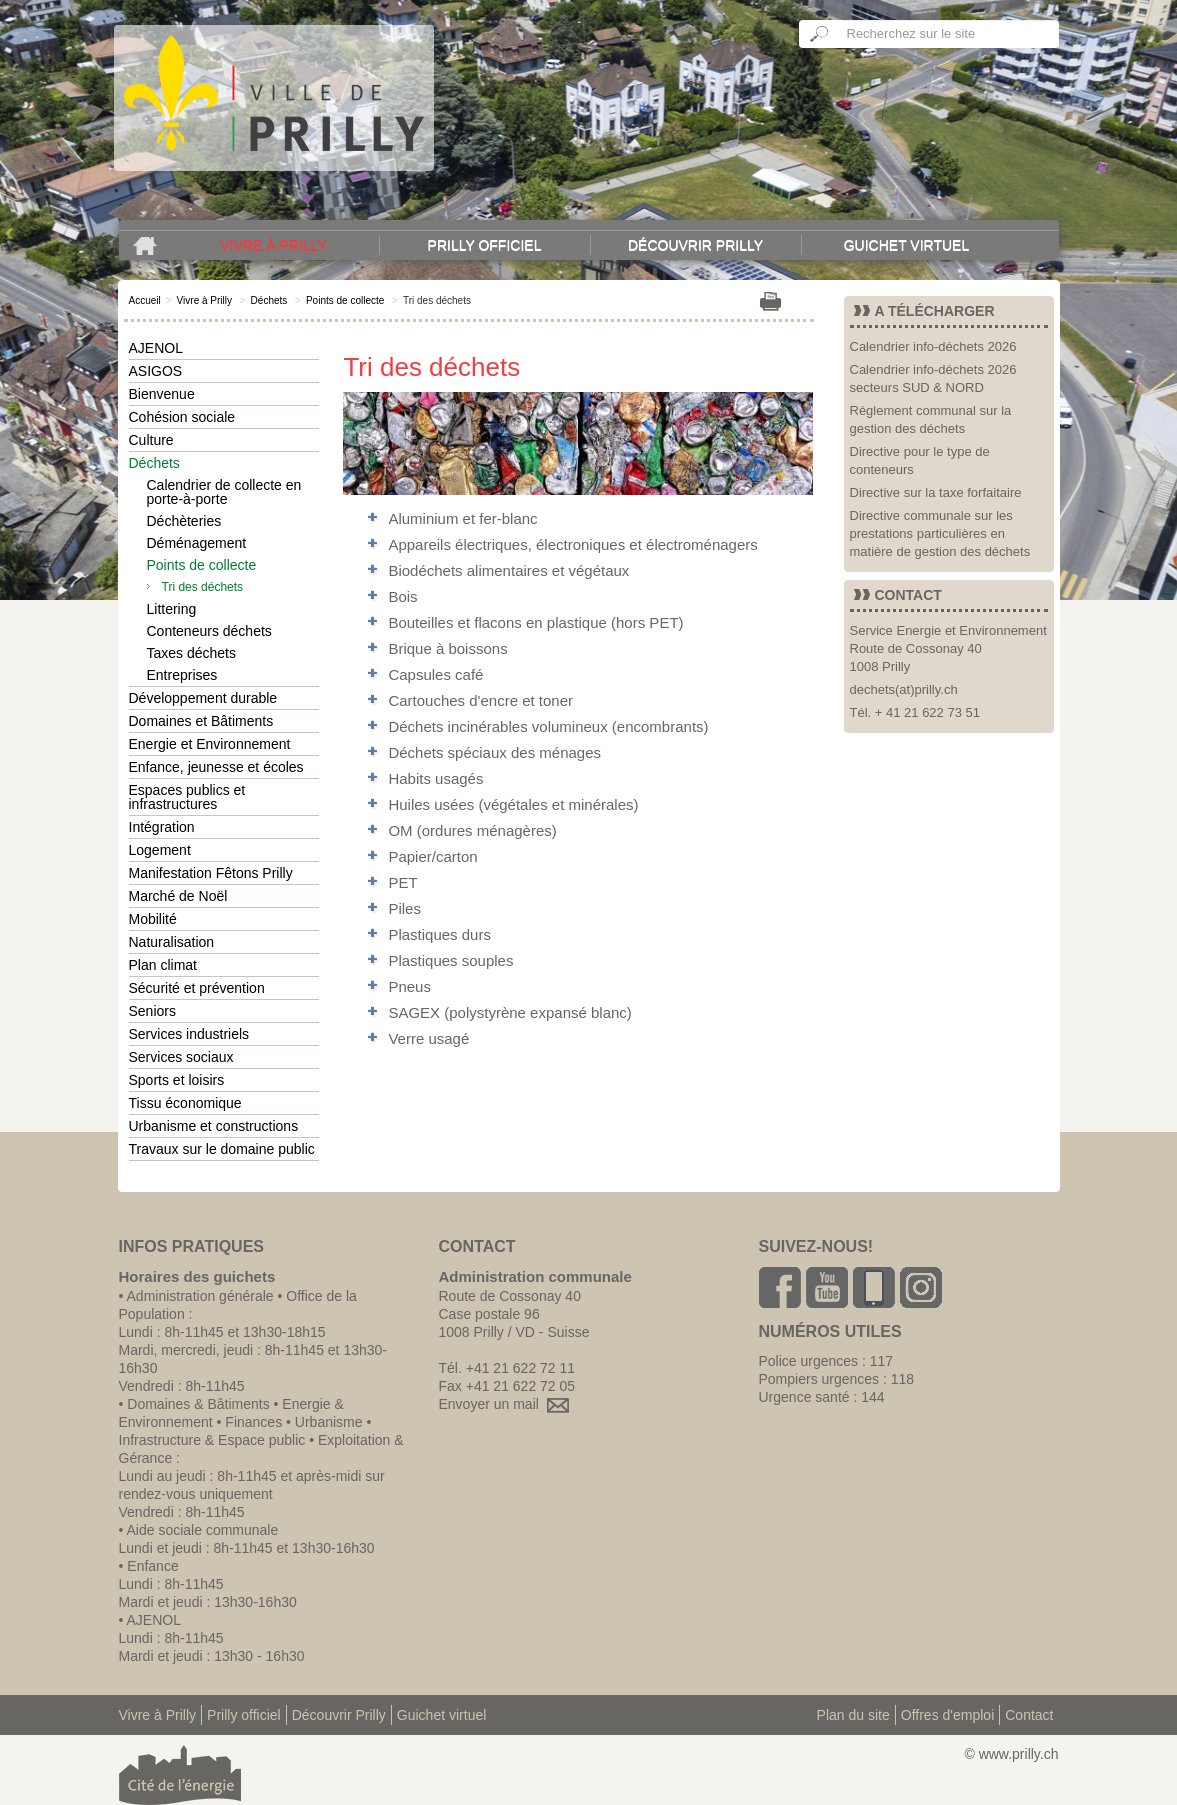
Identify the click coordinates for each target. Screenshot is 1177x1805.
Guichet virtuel (907, 245)
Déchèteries (184, 521)
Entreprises (182, 675)
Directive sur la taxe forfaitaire (936, 492)
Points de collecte (345, 300)
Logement (160, 850)
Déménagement (197, 543)
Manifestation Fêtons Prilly (211, 873)
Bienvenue (162, 394)
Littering (172, 609)
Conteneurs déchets (209, 631)
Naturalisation (172, 942)
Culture (151, 440)
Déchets (269, 300)
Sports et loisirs (177, 1080)
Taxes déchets (192, 653)
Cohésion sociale (182, 417)
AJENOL (156, 348)
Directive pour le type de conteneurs (920, 460)
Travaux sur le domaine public (222, 1149)
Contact (1029, 1715)
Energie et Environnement (210, 744)
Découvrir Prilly (695, 245)
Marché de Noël (178, 896)
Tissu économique (185, 1103)
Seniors (152, 1011)
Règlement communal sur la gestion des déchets (931, 419)
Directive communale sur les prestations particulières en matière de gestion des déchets (940, 533)
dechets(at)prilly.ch (904, 689)
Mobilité (153, 919)
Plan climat (163, 965)
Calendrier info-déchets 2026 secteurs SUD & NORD (933, 378)
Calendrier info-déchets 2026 (933, 346)
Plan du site (853, 1715)
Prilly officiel (485, 245)
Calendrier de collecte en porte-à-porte (224, 492)
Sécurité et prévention (197, 988)
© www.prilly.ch (1011, 1754)
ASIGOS (156, 371)
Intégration (162, 827)
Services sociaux (181, 1057)
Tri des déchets (203, 587)
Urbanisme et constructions (214, 1126)
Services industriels (189, 1034)
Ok (820, 34)
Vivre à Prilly (273, 245)
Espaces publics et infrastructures (187, 797)
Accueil (145, 300)
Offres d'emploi (947, 1715)
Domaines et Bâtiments (201, 721)
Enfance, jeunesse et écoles (216, 767)
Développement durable (203, 698)
